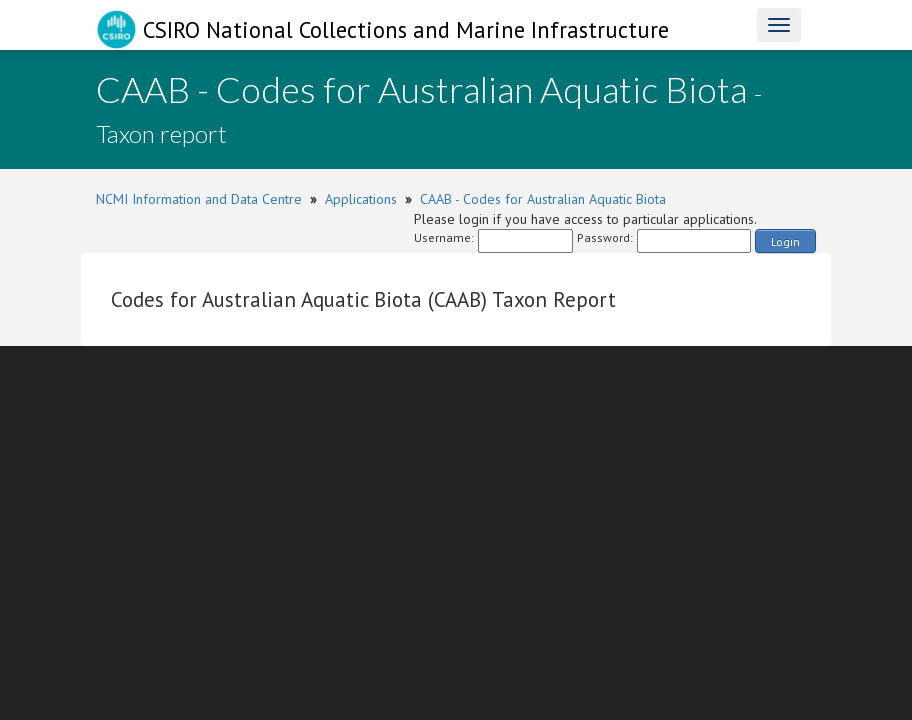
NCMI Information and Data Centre (199, 199)
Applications (361, 199)
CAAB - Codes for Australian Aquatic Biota (543, 199)
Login (785, 241)
